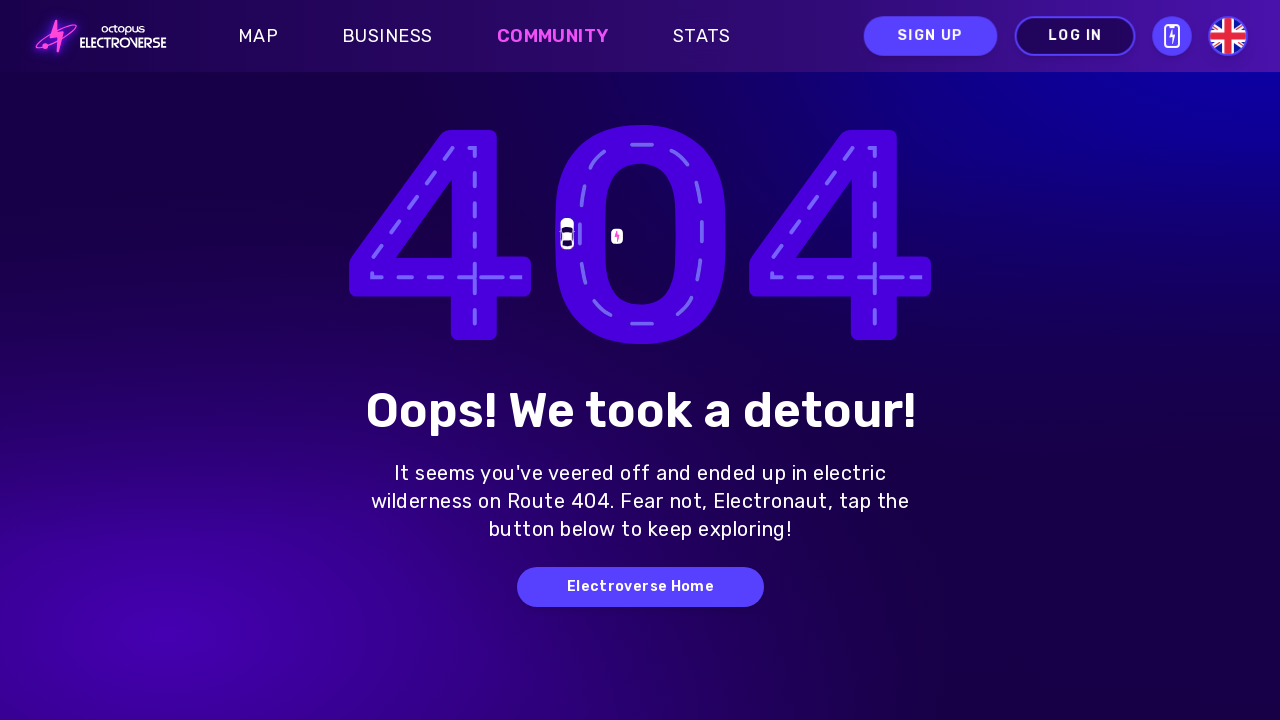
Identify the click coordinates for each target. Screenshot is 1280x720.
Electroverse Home (640, 586)
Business (387, 36)
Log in (1075, 35)
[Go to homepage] (95, 36)
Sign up (930, 35)
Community (553, 36)
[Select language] (1228, 36)
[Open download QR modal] (1172, 36)
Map (258, 36)
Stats (702, 36)
